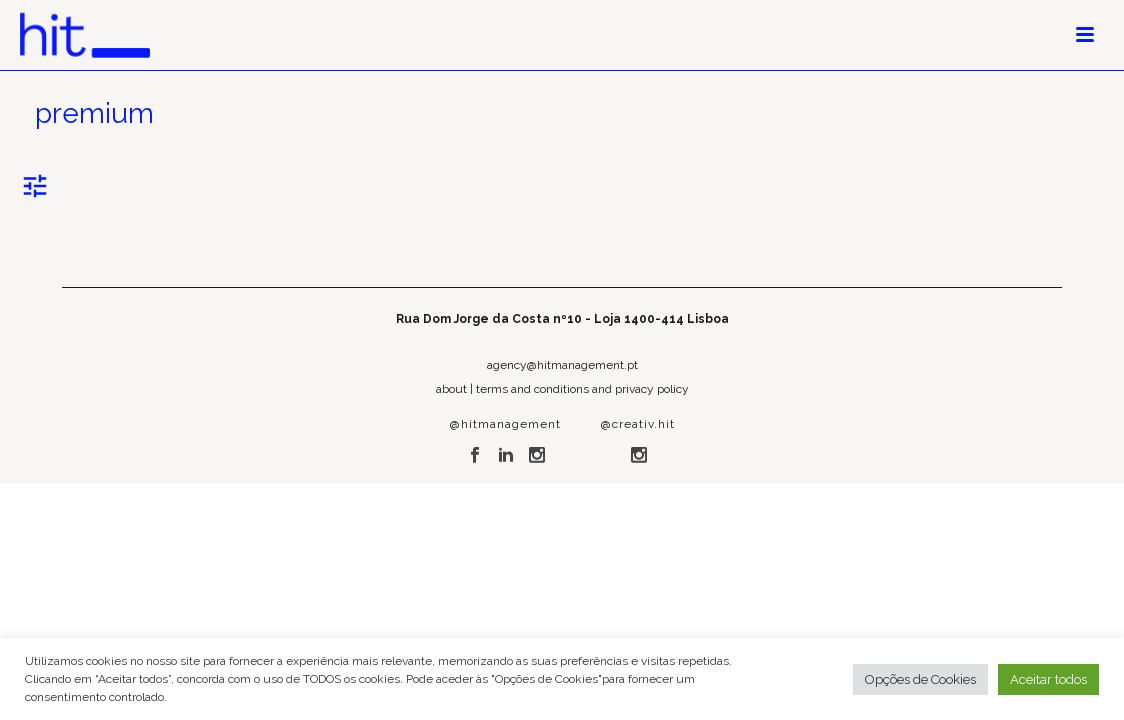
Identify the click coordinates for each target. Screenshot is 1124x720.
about (451, 389)
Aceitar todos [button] (1048, 679)
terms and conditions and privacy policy (582, 389)
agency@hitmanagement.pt (562, 365)
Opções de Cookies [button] (920, 679)
